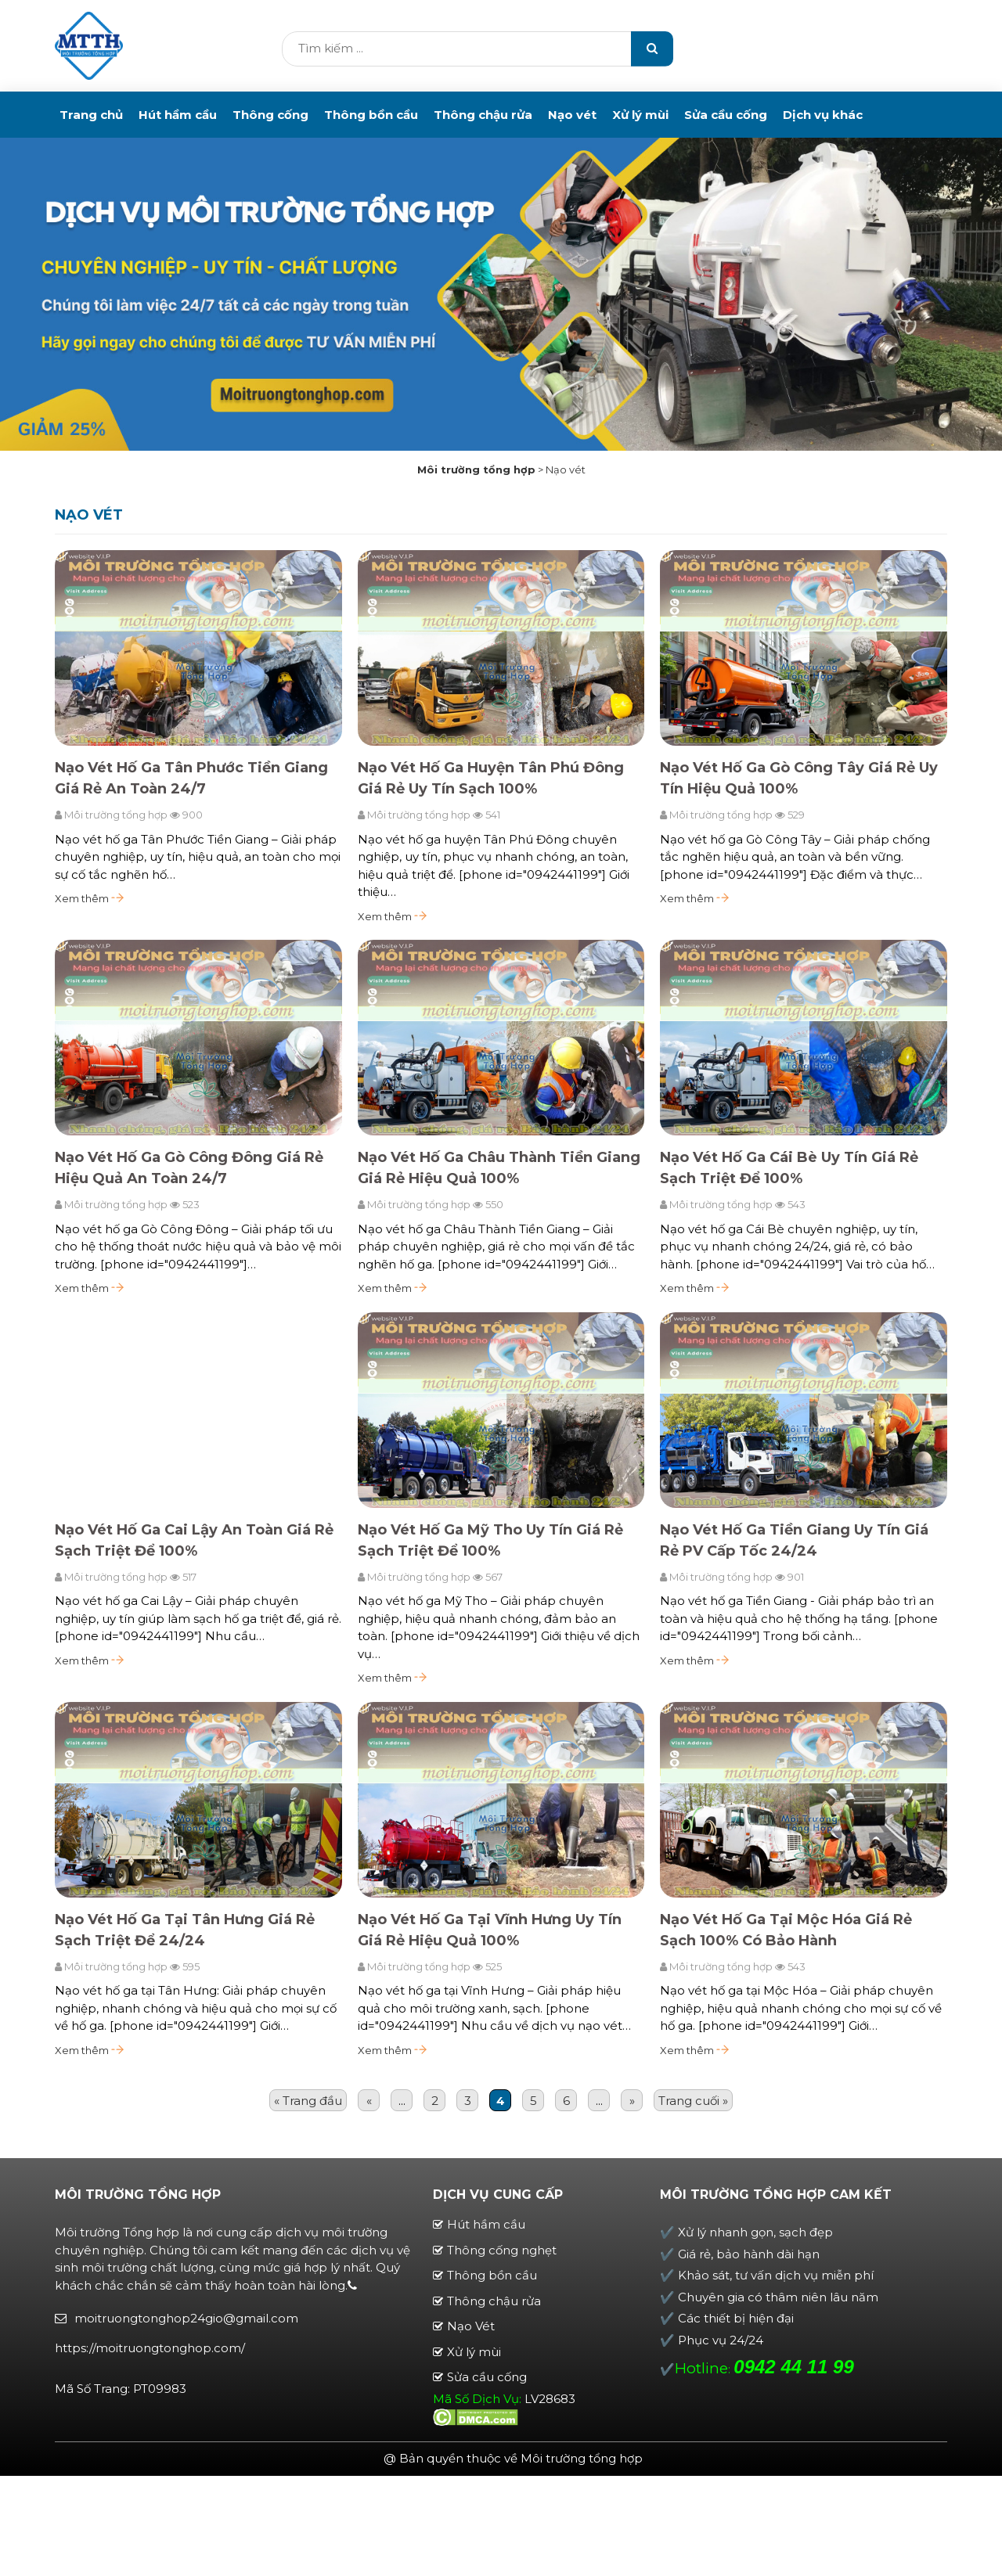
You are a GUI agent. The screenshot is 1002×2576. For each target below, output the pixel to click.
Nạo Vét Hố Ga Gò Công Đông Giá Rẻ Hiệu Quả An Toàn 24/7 (189, 1169)
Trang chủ (91, 115)
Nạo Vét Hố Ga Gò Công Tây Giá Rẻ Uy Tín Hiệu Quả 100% (799, 780)
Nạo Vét (471, 2327)
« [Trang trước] (369, 2102)
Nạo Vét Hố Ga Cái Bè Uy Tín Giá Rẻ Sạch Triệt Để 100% (789, 1169)
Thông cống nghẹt (502, 2250)
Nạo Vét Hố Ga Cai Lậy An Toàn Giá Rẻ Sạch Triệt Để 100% (194, 1541)
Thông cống (270, 115)
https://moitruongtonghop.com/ (150, 2348)
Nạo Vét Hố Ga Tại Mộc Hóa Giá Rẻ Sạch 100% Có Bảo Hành (786, 1931)
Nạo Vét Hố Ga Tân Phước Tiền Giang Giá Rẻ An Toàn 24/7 (191, 780)
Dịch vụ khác (823, 115)
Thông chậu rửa (483, 115)
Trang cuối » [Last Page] (693, 2102)
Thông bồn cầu (371, 115)
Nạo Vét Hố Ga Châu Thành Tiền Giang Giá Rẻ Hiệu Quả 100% (499, 1169)
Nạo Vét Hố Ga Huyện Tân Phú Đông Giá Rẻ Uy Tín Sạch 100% (491, 780)
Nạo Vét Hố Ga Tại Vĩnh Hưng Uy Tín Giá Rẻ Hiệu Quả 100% (490, 1931)
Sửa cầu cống (725, 115)
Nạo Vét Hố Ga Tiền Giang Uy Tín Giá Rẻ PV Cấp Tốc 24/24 (794, 1541)
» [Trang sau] (632, 2102)
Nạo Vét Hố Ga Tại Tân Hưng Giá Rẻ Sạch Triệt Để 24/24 (185, 1931)
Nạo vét (572, 115)
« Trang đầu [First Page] (308, 2102)
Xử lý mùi (640, 115)
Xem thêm (89, 900)
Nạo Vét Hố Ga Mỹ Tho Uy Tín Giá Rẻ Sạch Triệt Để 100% (490, 1541)
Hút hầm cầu (178, 115)
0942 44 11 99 (793, 2368)
